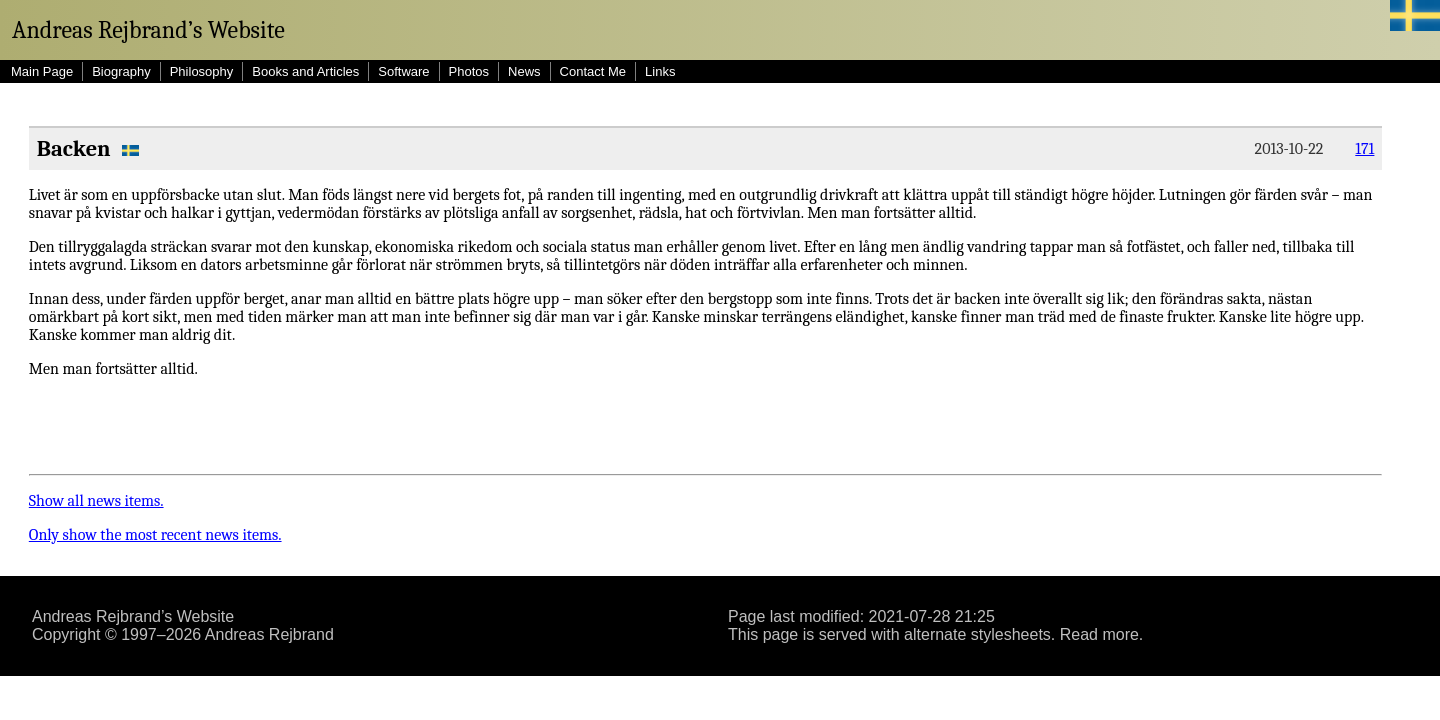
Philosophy (202, 71)
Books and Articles (305, 71)
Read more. (1102, 634)
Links (660, 71)
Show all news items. (96, 501)
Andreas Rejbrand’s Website (148, 30)
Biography (121, 71)
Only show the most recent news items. (155, 535)
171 (1364, 149)
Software (403, 71)
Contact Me (593, 71)
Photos (469, 71)
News (524, 71)
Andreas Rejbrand (269, 634)
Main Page (42, 71)
